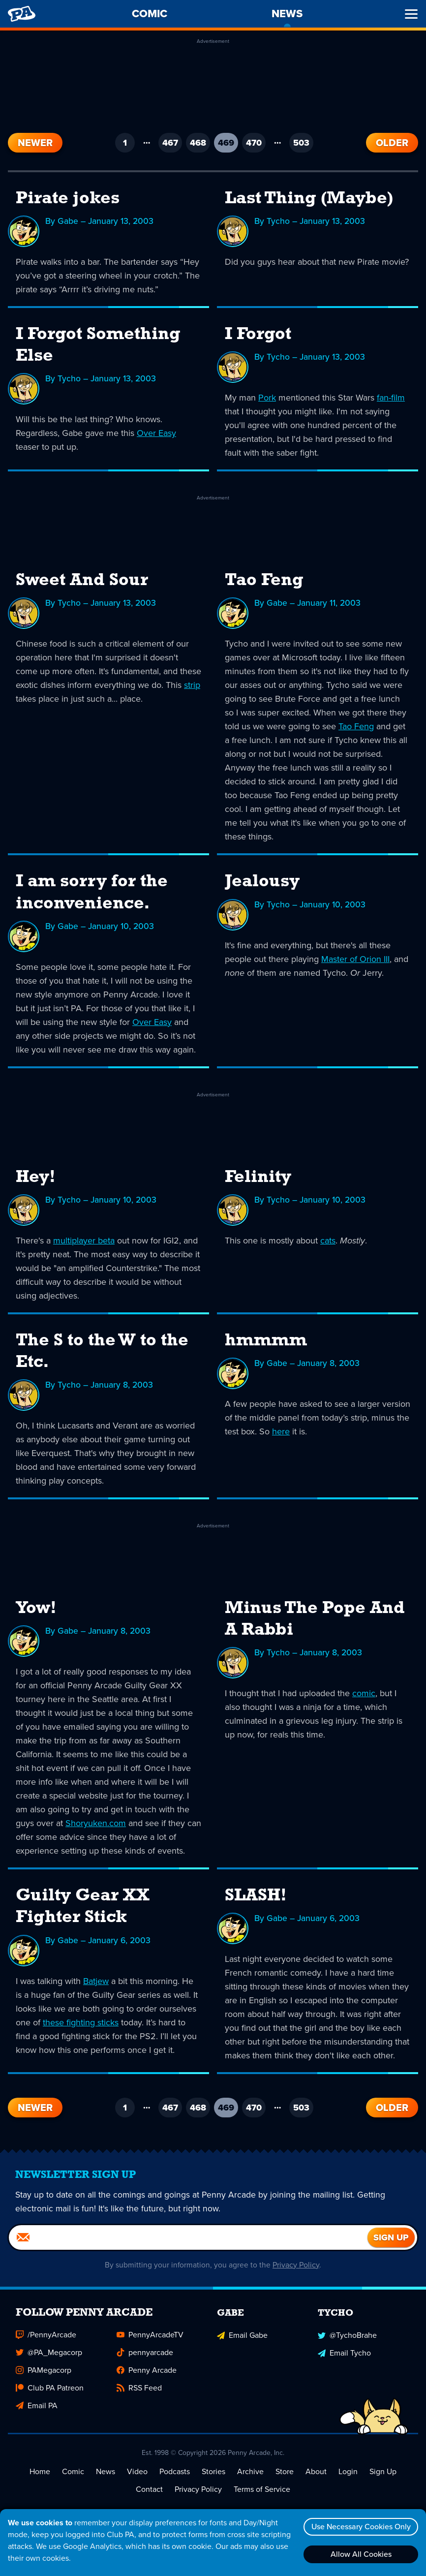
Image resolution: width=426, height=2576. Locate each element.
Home (40, 2471)
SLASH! (256, 1895)
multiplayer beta (84, 1240)
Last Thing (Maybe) (309, 199)
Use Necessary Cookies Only (359, 2526)
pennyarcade (145, 2352)
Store (284, 2471)
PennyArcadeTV (150, 2334)
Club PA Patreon (50, 2387)
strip (192, 685)
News (105, 2471)
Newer (35, 142)
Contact (149, 2488)
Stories (213, 2471)
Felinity (258, 1177)
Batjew (96, 1980)
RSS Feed (139, 2387)
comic (363, 1692)
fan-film (391, 397)
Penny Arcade (147, 2369)
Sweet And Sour (82, 581)
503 (301, 142)
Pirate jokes (68, 199)
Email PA (37, 2405)
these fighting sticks (81, 2021)
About (316, 2471)
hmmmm (266, 1340)
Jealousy (262, 882)
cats (327, 1240)
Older (392, 142)
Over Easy (156, 433)
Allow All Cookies (359, 2554)
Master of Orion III (355, 958)
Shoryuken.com (95, 1822)
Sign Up (382, 2471)
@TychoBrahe (347, 2334)
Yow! (36, 1608)
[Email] (188, 2237)
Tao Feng (264, 581)
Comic (73, 2471)
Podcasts (174, 2471)
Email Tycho (344, 2352)
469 (228, 144)
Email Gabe (242, 2334)
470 (254, 142)
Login (348, 2471)
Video (137, 2471)
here (281, 1431)
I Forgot (258, 334)
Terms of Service (262, 2488)
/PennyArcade (46, 2334)
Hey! (36, 1177)
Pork (267, 397)
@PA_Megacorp (49, 2352)
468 (198, 142)
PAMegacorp (43, 2369)
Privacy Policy (296, 2264)
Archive (250, 2471)
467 (170, 142)
